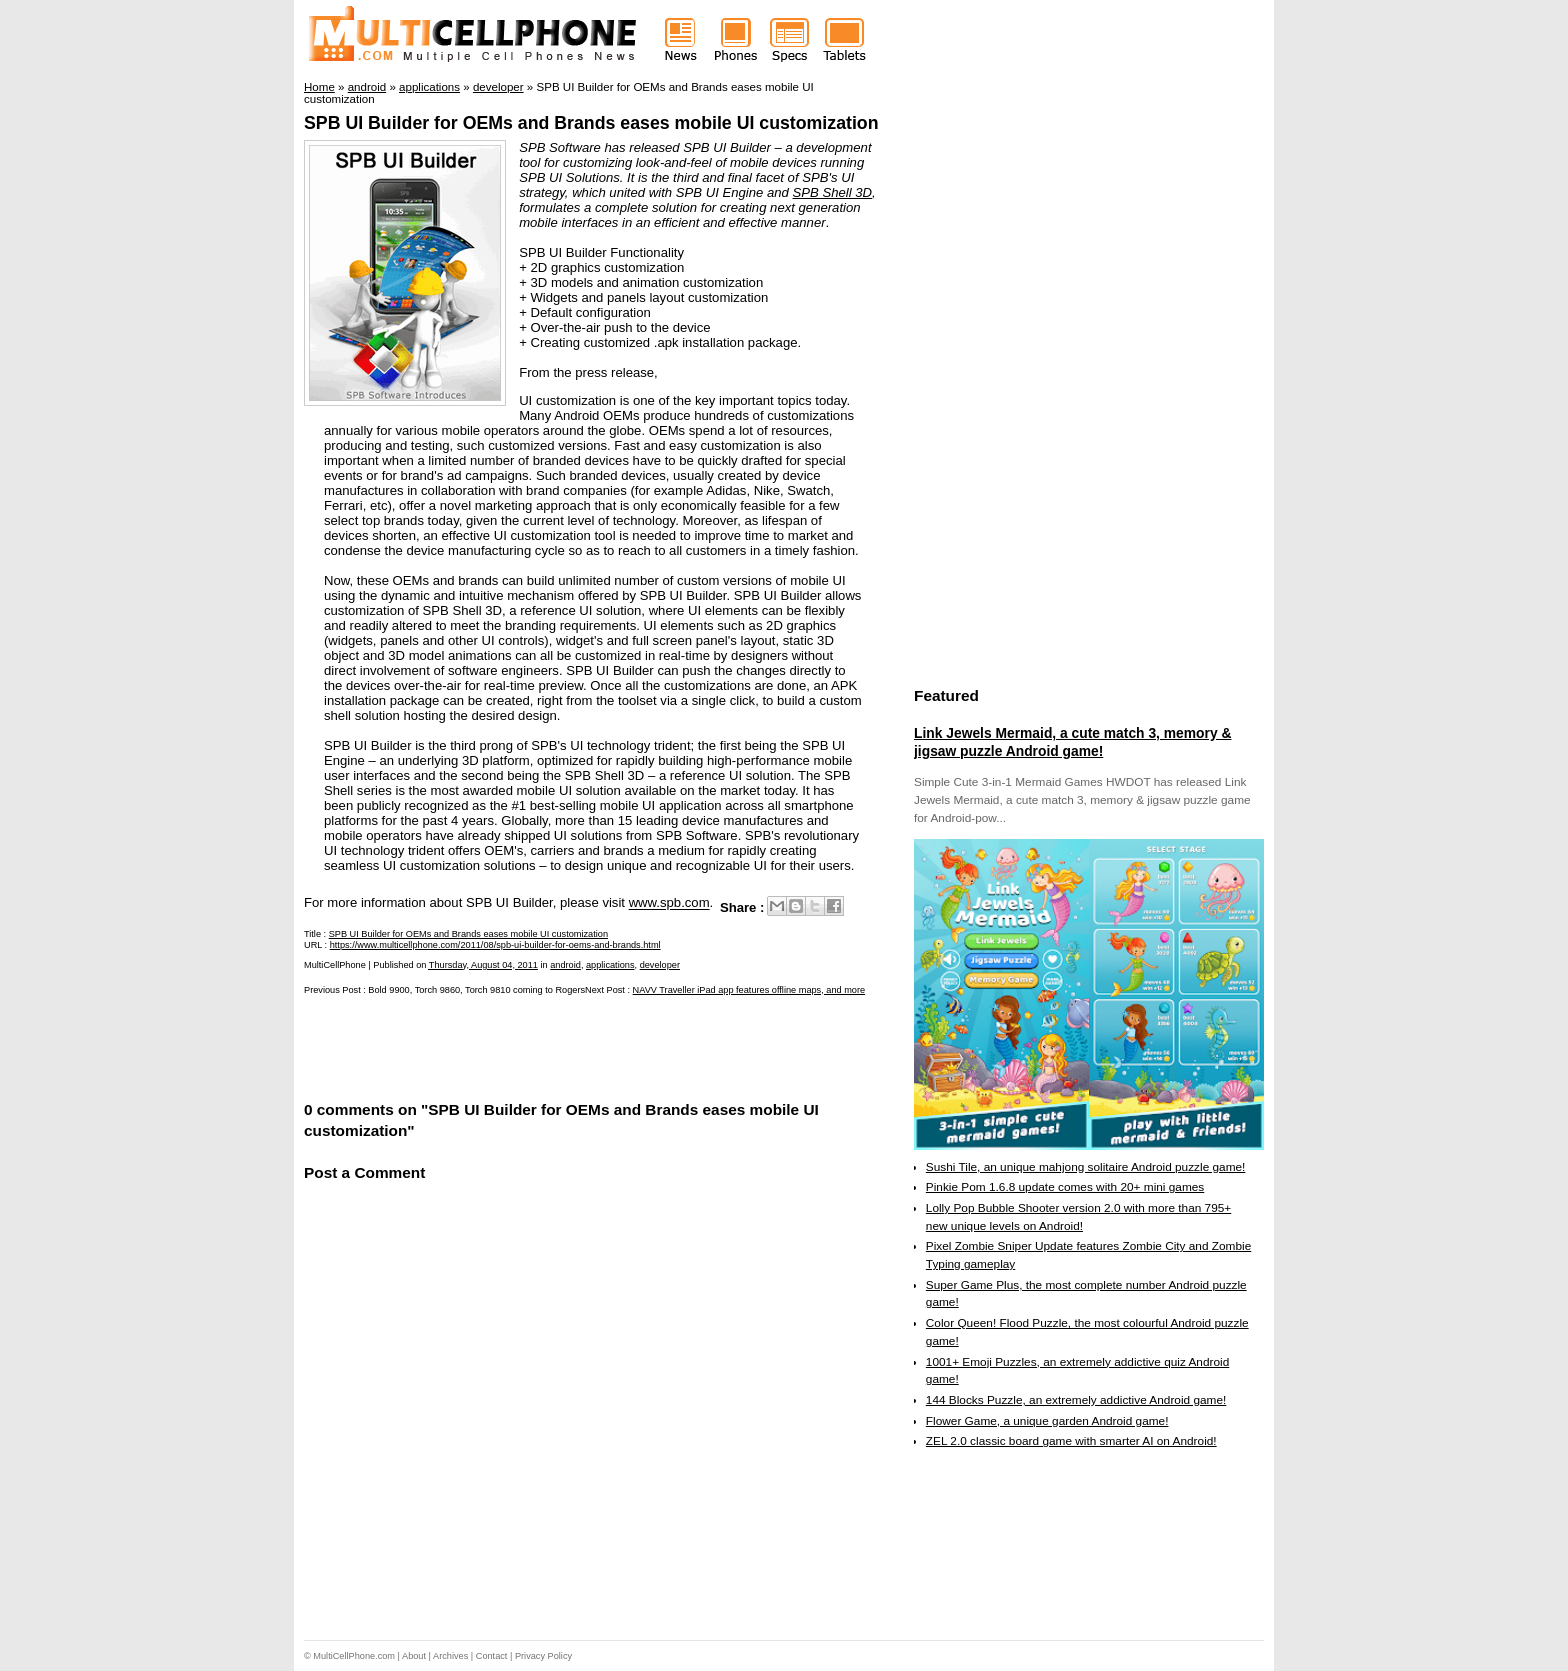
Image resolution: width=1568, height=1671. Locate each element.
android (565, 965)
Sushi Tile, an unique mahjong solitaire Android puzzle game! (1086, 1167)
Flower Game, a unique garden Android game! (1047, 1421)
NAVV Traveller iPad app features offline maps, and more (749, 990)
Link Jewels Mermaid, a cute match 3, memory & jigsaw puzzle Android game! (1072, 742)
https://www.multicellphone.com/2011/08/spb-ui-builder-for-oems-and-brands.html (495, 945)
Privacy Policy (543, 1656)
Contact (492, 1656)
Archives (450, 1656)
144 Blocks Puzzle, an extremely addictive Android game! (1076, 1400)
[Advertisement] (538, 1046)
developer (660, 965)
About (414, 1656)
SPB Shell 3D (832, 192)
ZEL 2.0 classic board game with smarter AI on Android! (1071, 1441)
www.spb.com (669, 903)
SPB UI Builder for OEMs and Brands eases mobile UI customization (591, 123)
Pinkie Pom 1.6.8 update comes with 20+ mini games (1065, 1187)
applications (610, 965)
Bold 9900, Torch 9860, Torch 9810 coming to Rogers (476, 990)
